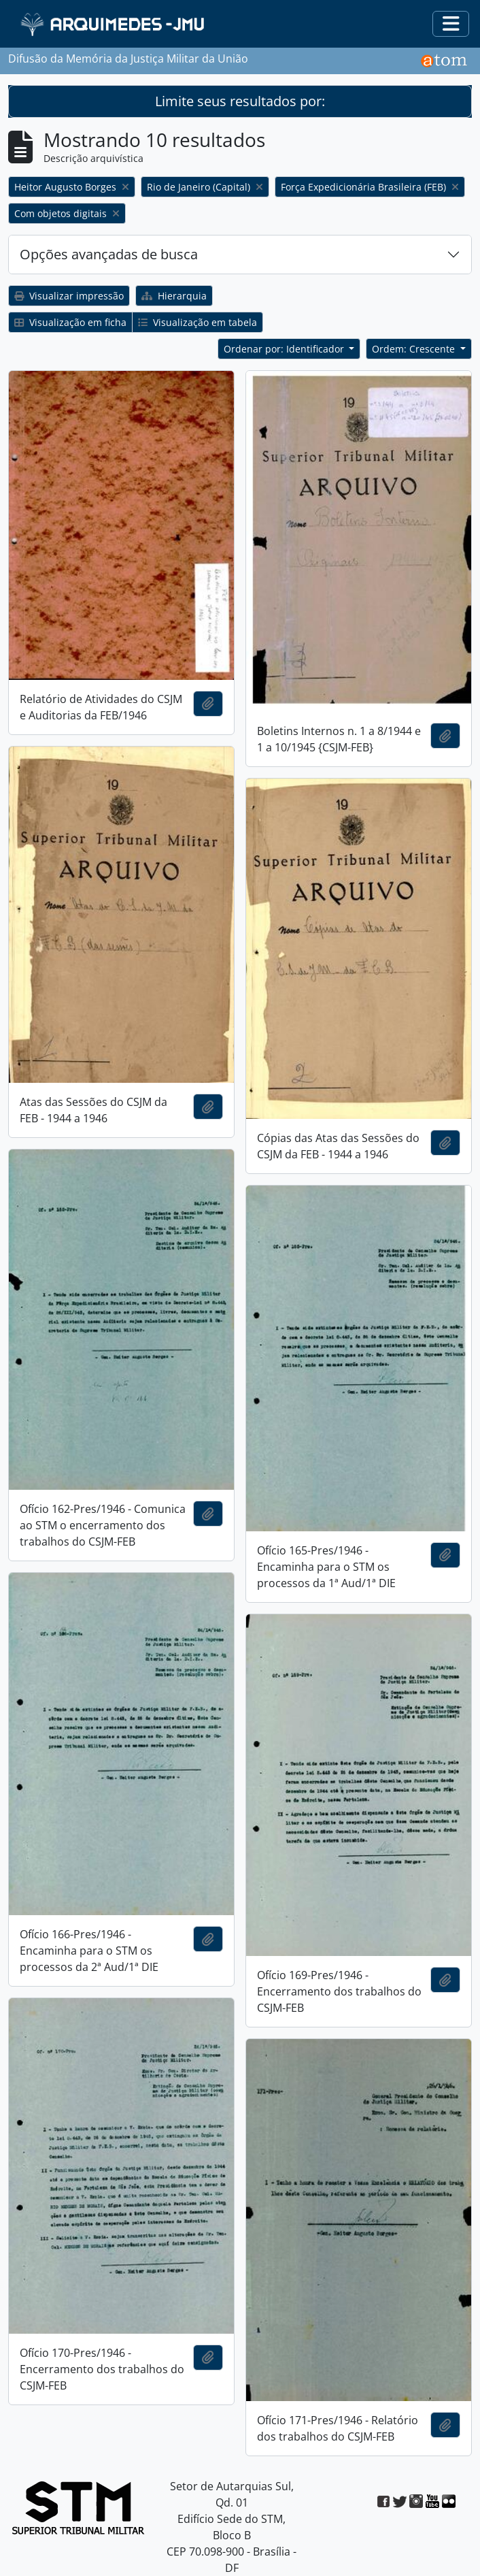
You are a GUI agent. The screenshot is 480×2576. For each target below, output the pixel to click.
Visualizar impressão (69, 295)
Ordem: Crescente (415, 348)
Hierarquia (174, 295)
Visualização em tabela (197, 322)
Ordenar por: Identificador (285, 348)
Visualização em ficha (70, 322)
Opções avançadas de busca (109, 254)
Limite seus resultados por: (240, 101)
